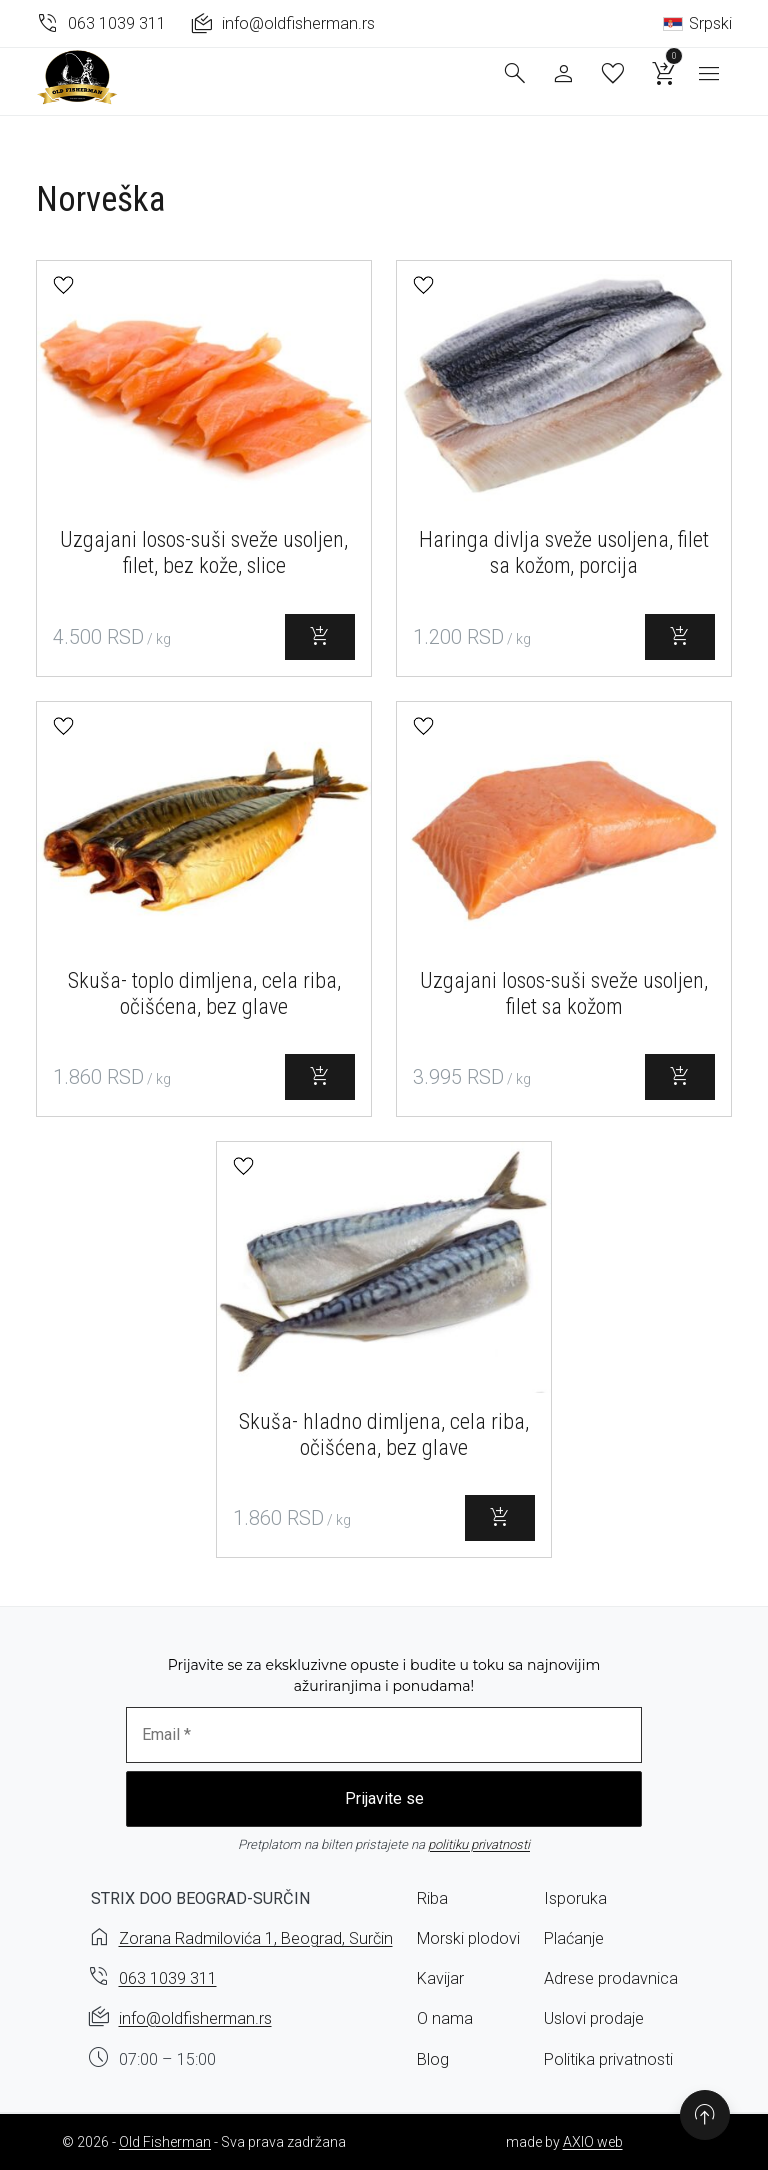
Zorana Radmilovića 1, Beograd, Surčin (256, 1938)
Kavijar (440, 1978)
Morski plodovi (468, 1938)
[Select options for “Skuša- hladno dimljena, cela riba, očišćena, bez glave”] (500, 1518)
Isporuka (575, 1898)
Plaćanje (574, 1938)
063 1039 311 (168, 1978)
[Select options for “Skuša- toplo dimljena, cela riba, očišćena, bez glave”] (320, 1077)
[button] (63, 285)
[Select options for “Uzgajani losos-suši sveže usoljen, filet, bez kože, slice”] (320, 637)
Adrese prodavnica (611, 1978)
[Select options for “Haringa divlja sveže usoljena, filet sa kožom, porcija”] (680, 637)
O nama (445, 2018)
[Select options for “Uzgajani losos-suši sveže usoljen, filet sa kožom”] (680, 1077)
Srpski (697, 23)
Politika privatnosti (608, 2059)
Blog (433, 2059)
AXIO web (593, 2142)
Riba (432, 1898)
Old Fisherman (165, 2142)
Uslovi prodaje (594, 2018)
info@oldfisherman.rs (195, 2018)
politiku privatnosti (479, 1844)
